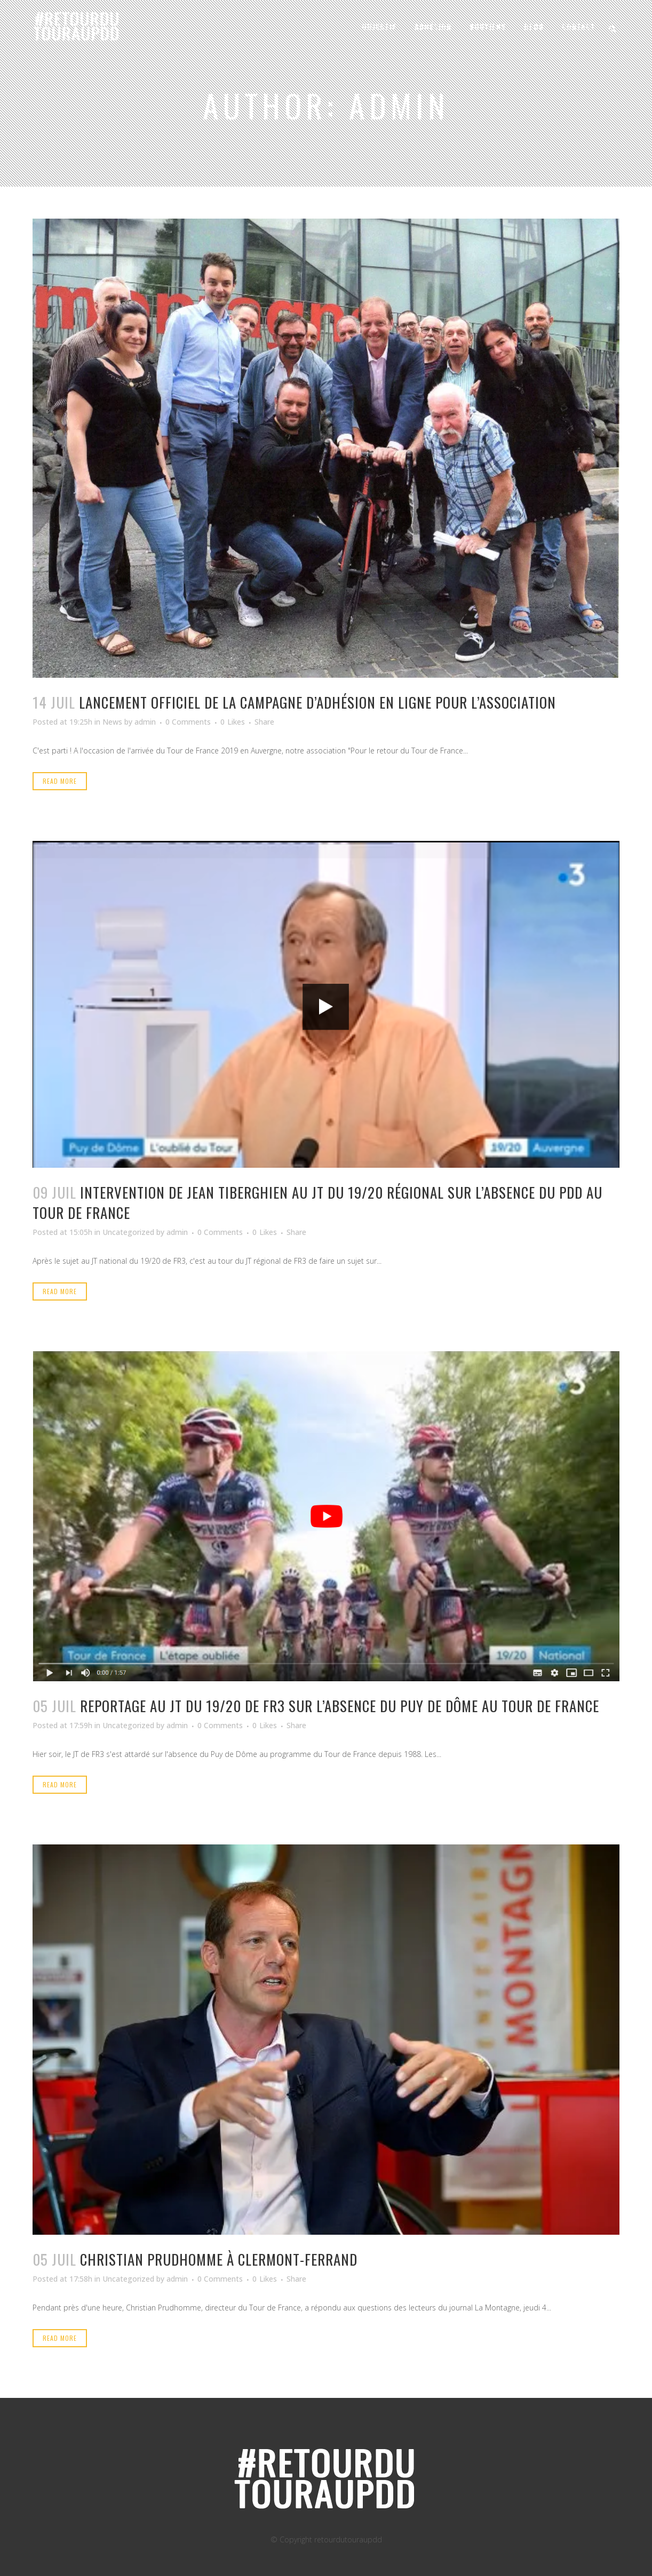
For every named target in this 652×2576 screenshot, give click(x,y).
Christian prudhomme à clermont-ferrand (218, 2259)
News (112, 722)
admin (145, 722)
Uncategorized (128, 1232)
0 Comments (188, 722)
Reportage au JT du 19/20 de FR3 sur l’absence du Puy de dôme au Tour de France (339, 1705)
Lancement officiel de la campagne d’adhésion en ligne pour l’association (317, 702)
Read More (60, 780)
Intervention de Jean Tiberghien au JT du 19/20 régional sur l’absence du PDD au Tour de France (317, 1202)
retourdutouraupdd (348, 2539)
